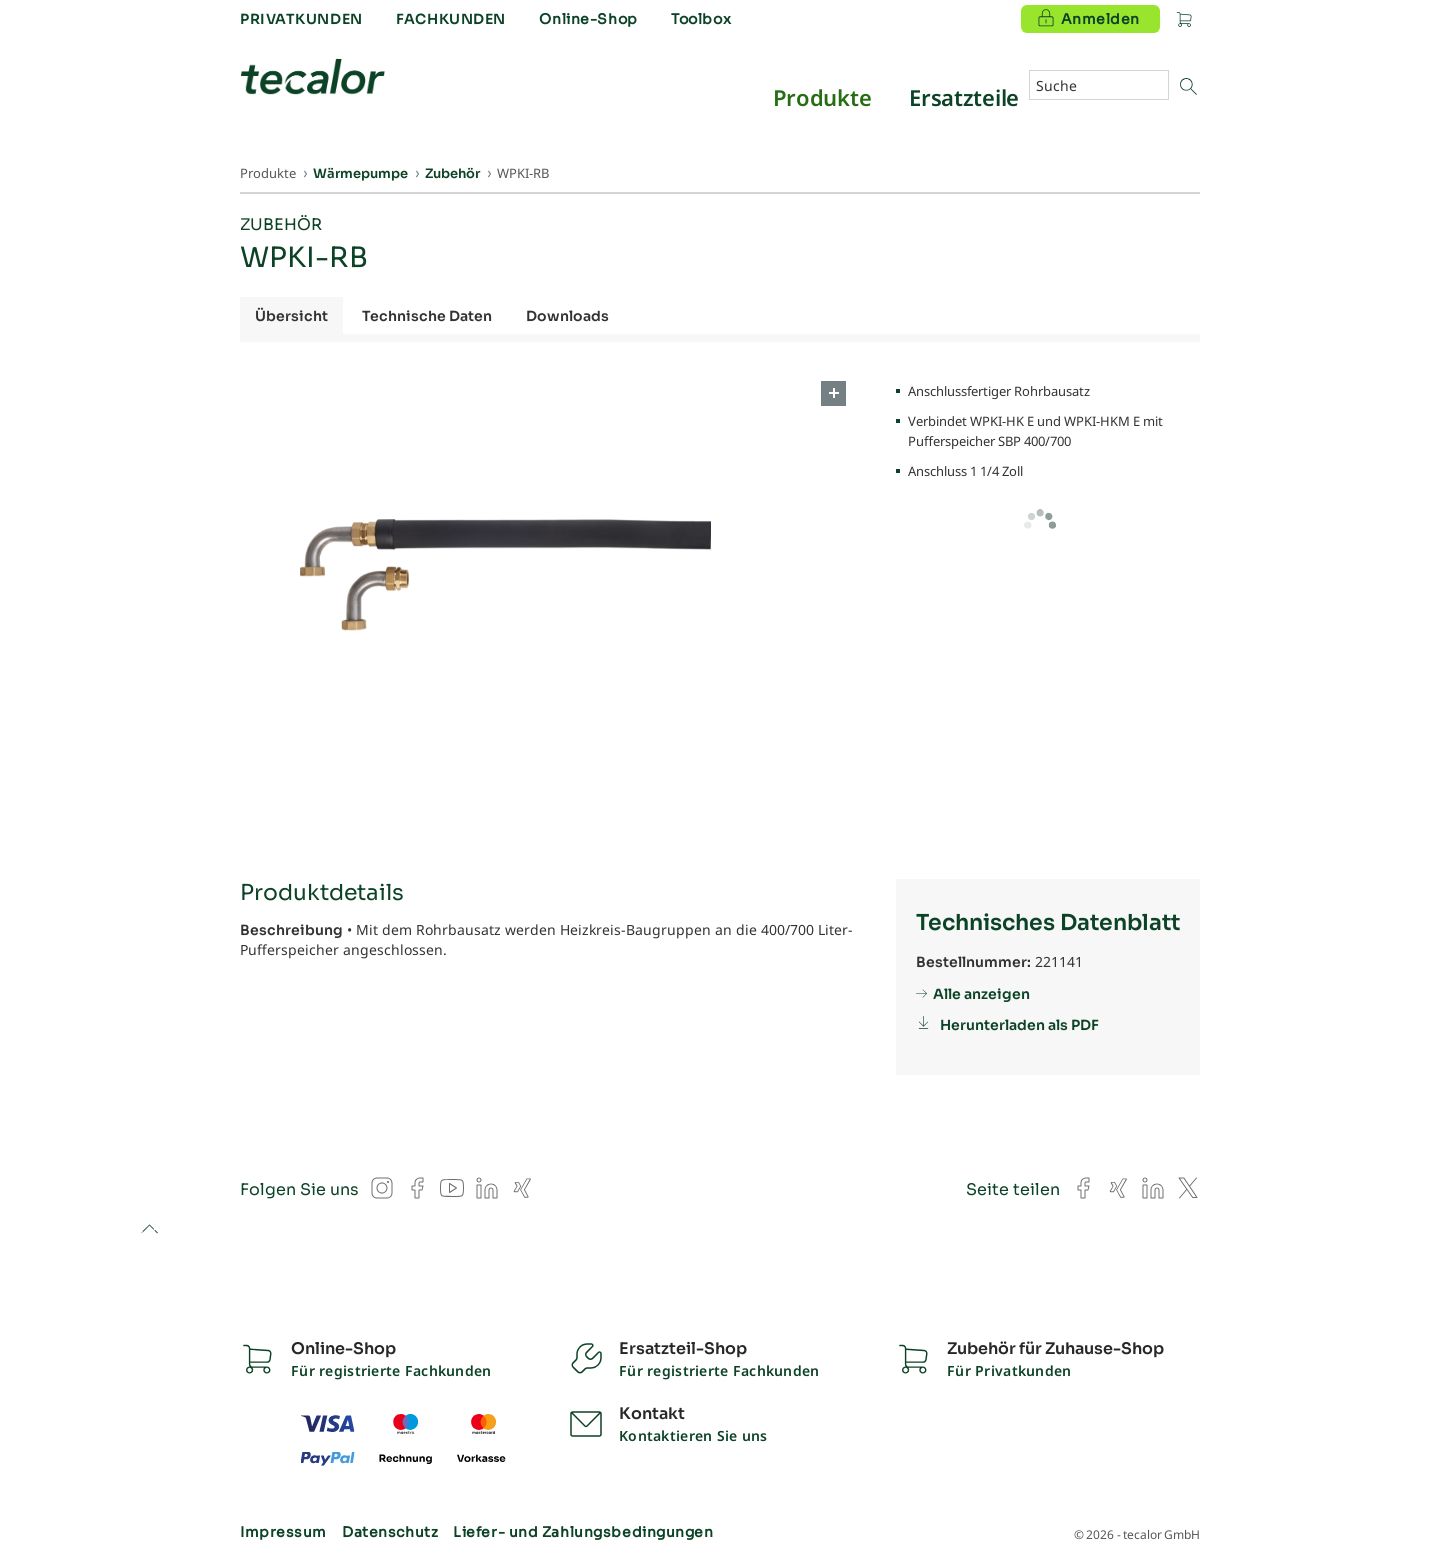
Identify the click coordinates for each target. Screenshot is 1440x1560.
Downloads (567, 316)
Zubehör (281, 224)
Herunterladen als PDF (1019, 1025)
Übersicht (291, 316)
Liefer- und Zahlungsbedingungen (583, 1532)
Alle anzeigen (981, 994)
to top (149, 1230)
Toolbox (701, 19)
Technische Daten (427, 316)
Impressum (283, 1532)
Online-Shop (588, 19)
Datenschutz (390, 1532)
